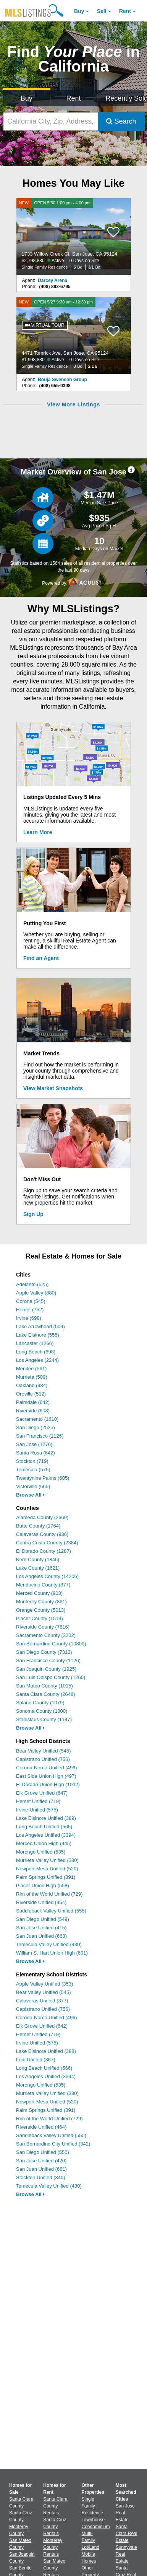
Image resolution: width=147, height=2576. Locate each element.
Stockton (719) (32, 1461)
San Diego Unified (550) (42, 2152)
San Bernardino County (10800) (51, 1644)
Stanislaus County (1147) (44, 1719)
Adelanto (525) (32, 1284)
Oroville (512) (31, 1394)
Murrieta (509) (31, 1377)
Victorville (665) (33, 1486)
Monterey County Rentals (52, 2547)
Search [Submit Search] (121, 121)
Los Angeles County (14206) (47, 1576)
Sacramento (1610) (37, 1419)
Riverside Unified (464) (41, 1902)
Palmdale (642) (33, 1402)
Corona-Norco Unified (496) (46, 1768)
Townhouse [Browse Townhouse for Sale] (93, 2519)
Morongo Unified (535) (40, 1852)
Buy (79, 11)
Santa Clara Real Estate (126, 2533)
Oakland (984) (31, 1385)
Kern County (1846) (37, 1559)
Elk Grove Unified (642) (42, 2026)
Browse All (30, 1495)
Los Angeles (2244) (37, 1360)
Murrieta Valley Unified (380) (47, 1860)
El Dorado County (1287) (43, 1551)
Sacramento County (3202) (46, 1635)
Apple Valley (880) (36, 1293)
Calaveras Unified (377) (42, 2001)
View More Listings (73, 404)
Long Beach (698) (35, 1352)
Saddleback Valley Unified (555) (51, 1911)
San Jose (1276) (34, 1444)
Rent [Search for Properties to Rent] (73, 98)
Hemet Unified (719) (38, 1801)
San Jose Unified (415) (41, 1927)
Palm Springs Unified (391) (45, 1877)
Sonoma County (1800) (41, 1711)
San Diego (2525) (35, 1427)
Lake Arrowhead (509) (40, 1326)
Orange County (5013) (40, 1610)
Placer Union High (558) (42, 1885)
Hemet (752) (30, 1309)
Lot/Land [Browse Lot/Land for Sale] (91, 2547)
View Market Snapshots (53, 1088)
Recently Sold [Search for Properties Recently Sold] (124, 98)
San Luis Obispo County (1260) (50, 1677)
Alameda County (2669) (42, 1517)
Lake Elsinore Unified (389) (46, 1818)
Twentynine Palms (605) (42, 1478)
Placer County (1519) (39, 1618)
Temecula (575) (33, 1469)
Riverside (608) (33, 1411)
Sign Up (33, 1214)
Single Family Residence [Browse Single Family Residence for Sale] (92, 2506)
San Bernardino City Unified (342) (53, 2144)
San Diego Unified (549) (42, 1919)
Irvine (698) (28, 1318)
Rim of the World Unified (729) (49, 1894)
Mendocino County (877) (43, 1585)
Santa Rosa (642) (35, 1453)
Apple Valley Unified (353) (44, 1984)
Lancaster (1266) (34, 1343)
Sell (102, 11)
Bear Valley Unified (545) (43, 1751)
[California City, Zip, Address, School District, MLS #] (50, 121)
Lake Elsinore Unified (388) (46, 2051)
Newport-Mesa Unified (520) (47, 1869)
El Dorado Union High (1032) (48, 1784)
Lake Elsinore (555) (37, 1335)
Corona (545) (30, 1301)
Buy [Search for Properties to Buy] (26, 98)
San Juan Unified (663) (41, 1936)
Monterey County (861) (41, 1601)
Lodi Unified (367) (35, 2059)
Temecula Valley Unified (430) (49, 1944)
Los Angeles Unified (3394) (46, 1835)
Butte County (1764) (38, 1526)
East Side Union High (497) (46, 1776)
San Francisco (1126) (39, 1436)
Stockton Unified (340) (40, 2177)
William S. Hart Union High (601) (52, 1953)
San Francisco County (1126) (48, 1660)
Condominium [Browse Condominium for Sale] (96, 2526)
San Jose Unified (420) (41, 2161)
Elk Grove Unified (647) (42, 1793)
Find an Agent (41, 958)
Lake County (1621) (38, 1568)
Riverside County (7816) (42, 1627)
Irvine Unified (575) (37, 1810)
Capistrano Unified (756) (43, 1759)
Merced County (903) (39, 1593)
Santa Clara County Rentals (55, 2506)
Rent (125, 11)
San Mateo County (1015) (44, 1686)
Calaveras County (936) (42, 1534)
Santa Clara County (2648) (45, 1694)
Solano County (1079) (40, 1702)
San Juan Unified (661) (41, 2169)
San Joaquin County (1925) (46, 1669)
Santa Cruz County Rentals (54, 2526)
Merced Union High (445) (43, 1843)
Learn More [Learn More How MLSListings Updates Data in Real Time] (37, 832)
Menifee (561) (31, 1368)
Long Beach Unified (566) (44, 1826)
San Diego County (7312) (44, 1652)
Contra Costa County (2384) (47, 1543)
